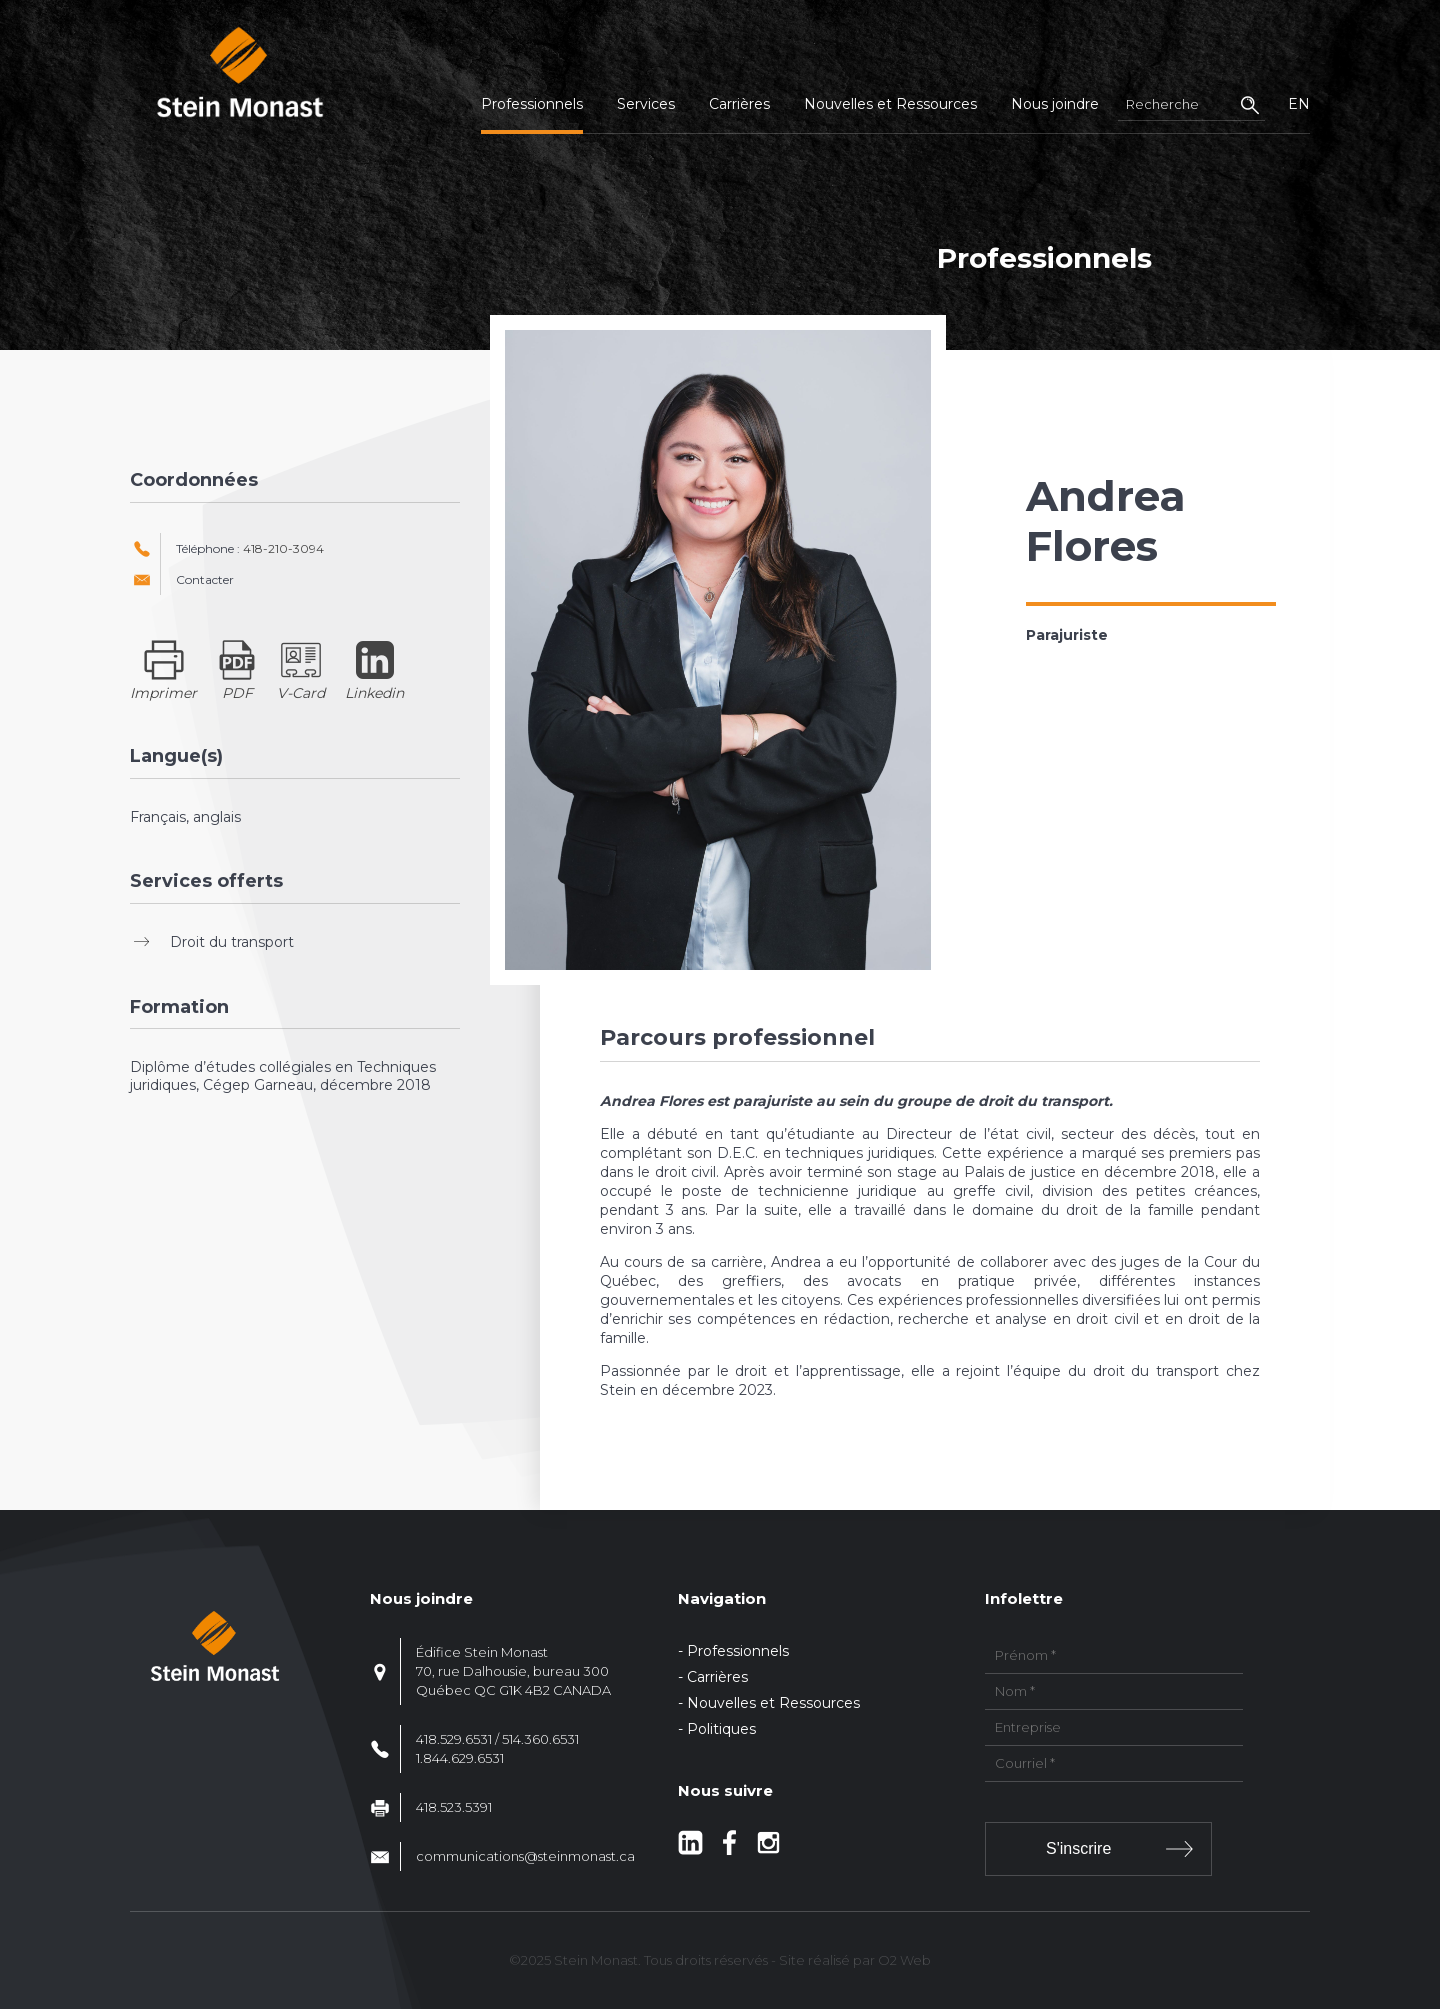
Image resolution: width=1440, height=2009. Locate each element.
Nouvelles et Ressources (890, 104)
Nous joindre (1055, 104)
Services (646, 104)
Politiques (721, 1729)
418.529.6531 (454, 1739)
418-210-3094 (283, 548)
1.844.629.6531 (460, 1758)
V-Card (301, 693)
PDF (237, 693)
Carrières (739, 104)
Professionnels (532, 104)
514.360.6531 (540, 1739)
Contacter (205, 580)
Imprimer (163, 693)
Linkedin (374, 693)
